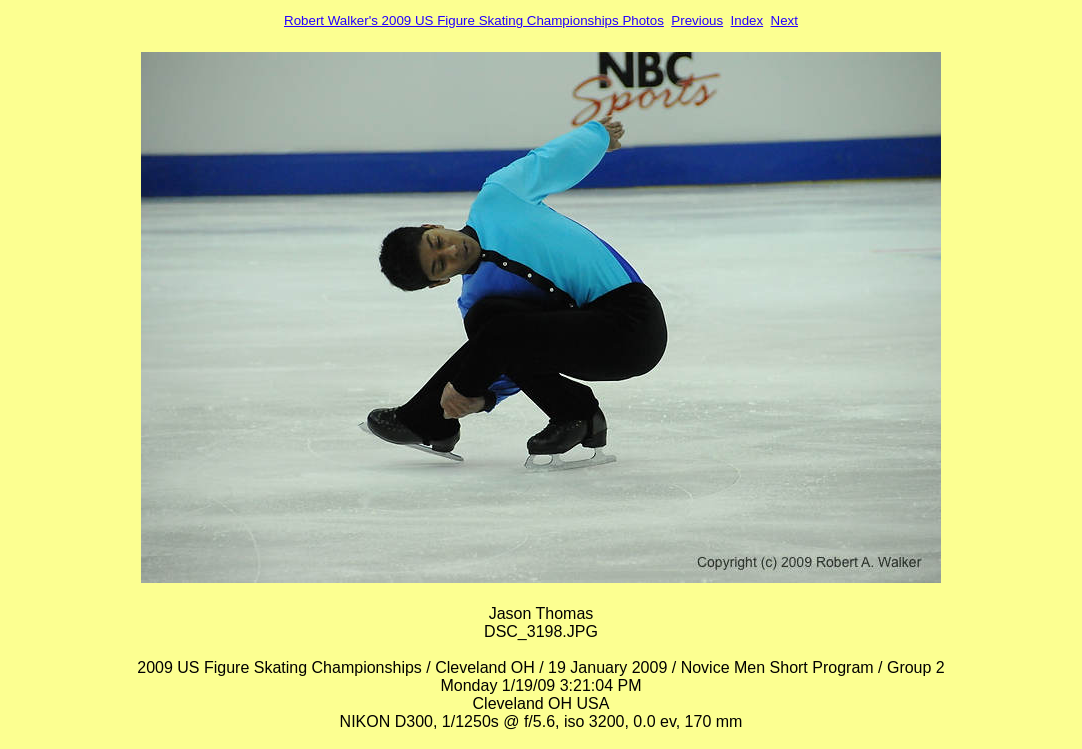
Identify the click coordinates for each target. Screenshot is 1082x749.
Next (784, 20)
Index (747, 20)
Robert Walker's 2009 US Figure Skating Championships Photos (474, 20)
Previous (697, 20)
